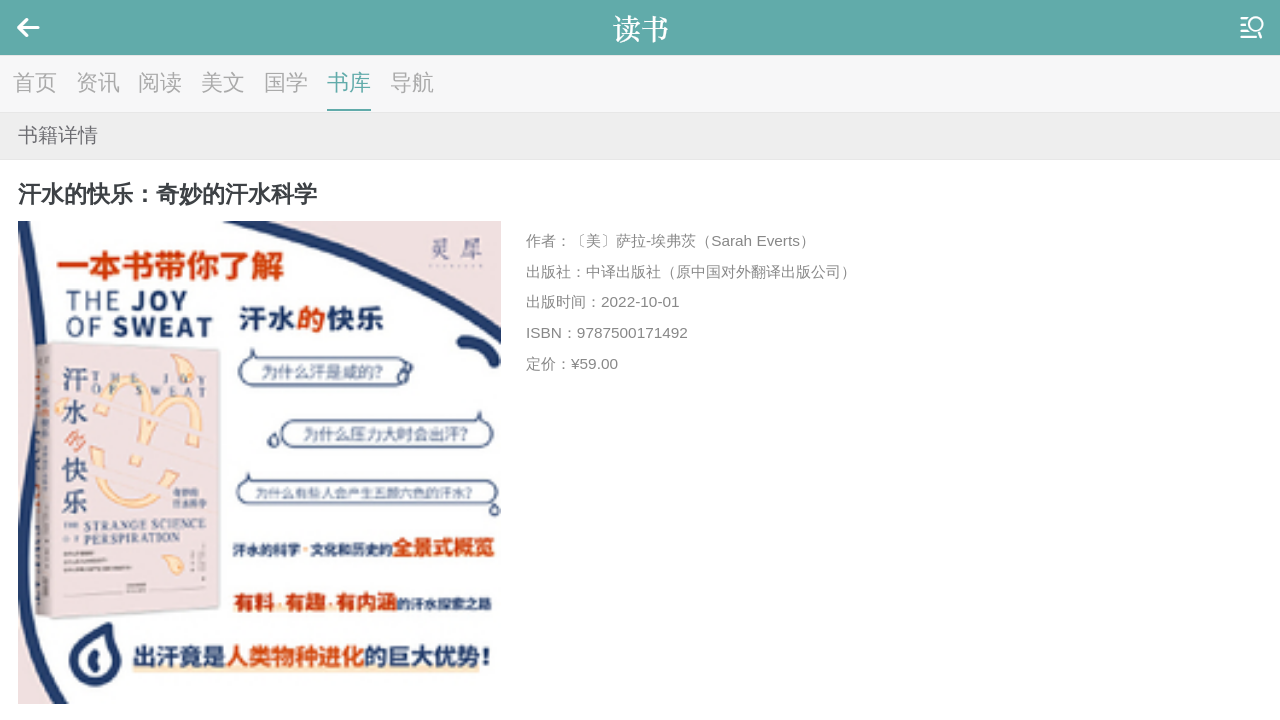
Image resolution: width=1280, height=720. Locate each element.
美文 (223, 82)
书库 (349, 82)
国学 (286, 82)
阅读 (160, 82)
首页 (35, 82)
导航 (412, 82)
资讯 (98, 82)
